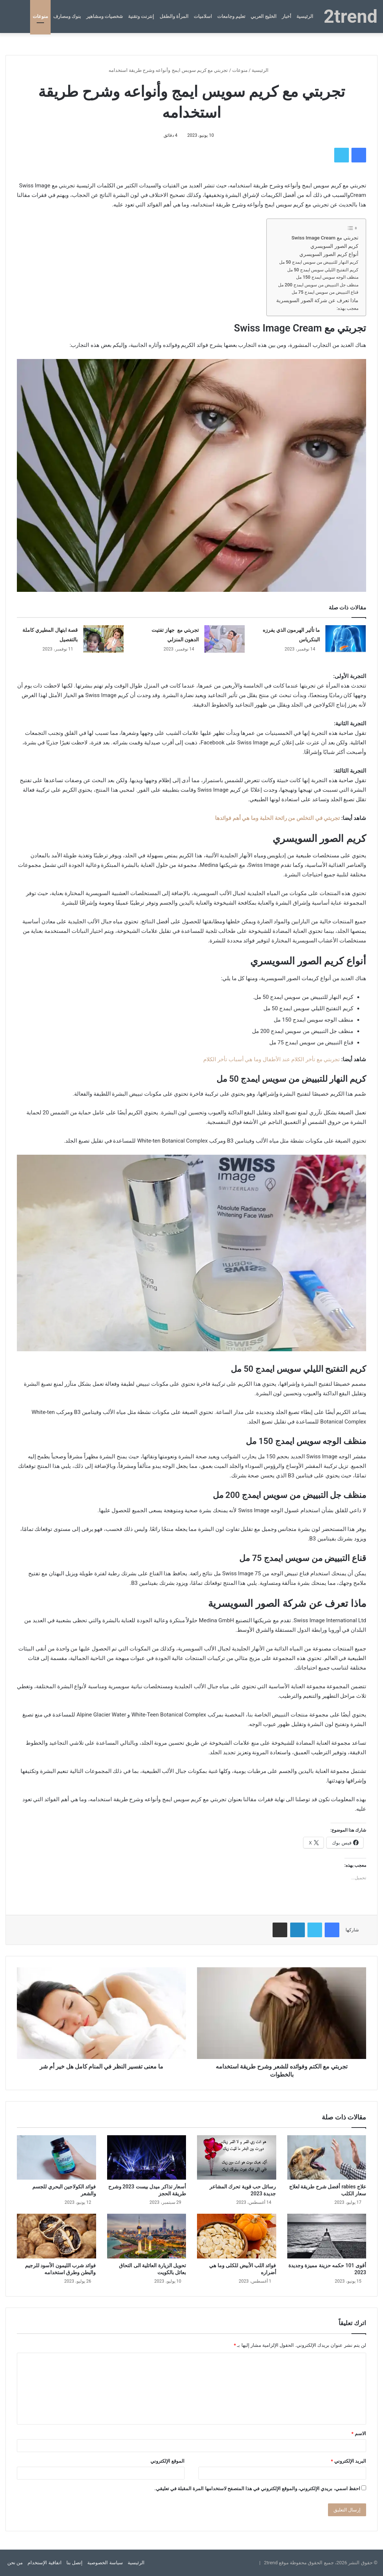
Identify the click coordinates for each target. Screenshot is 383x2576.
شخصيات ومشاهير (104, 16)
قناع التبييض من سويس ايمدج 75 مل (325, 292)
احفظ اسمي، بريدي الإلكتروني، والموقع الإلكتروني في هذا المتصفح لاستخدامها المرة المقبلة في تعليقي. (257, 2488)
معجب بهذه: (347, 308)
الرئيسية (304, 16)
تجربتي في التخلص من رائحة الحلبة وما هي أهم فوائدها (277, 818)
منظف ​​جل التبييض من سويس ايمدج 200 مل (318, 284)
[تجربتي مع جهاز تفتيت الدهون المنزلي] (224, 639)
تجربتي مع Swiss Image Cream (324, 238)
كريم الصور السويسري (334, 246)
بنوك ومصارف (67, 16)
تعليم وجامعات (231, 16)
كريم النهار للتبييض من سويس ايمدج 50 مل (318, 262)
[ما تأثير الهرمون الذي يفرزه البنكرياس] (345, 639)
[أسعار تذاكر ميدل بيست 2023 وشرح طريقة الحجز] (146, 2157)
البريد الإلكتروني (348, 2461)
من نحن (15, 2562)
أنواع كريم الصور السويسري (328, 254)
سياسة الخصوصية (105, 2562)
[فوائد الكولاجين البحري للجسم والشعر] (56, 2157)
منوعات (40, 16)
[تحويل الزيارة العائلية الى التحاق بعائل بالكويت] (146, 2236)
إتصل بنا (74, 2562)
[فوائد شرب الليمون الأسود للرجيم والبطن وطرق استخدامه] (56, 2236)
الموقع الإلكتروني (167, 2461)
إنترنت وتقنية (141, 16)
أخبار (286, 16)
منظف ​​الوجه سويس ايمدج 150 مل (327, 277)
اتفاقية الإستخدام (44, 2562)
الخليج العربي (264, 16)
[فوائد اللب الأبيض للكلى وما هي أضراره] (236, 2236)
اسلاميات (203, 16)
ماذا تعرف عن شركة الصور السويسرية (317, 300)
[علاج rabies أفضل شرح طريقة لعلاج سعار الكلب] (326, 2157)
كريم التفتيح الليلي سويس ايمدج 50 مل (322, 269)
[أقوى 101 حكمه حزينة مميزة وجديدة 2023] (326, 2236)
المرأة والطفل (174, 16)
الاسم (358, 2433)
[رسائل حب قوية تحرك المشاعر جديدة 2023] (236, 2157)
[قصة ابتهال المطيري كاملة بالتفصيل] (103, 639)
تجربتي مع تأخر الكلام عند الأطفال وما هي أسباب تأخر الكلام (271, 1059)
